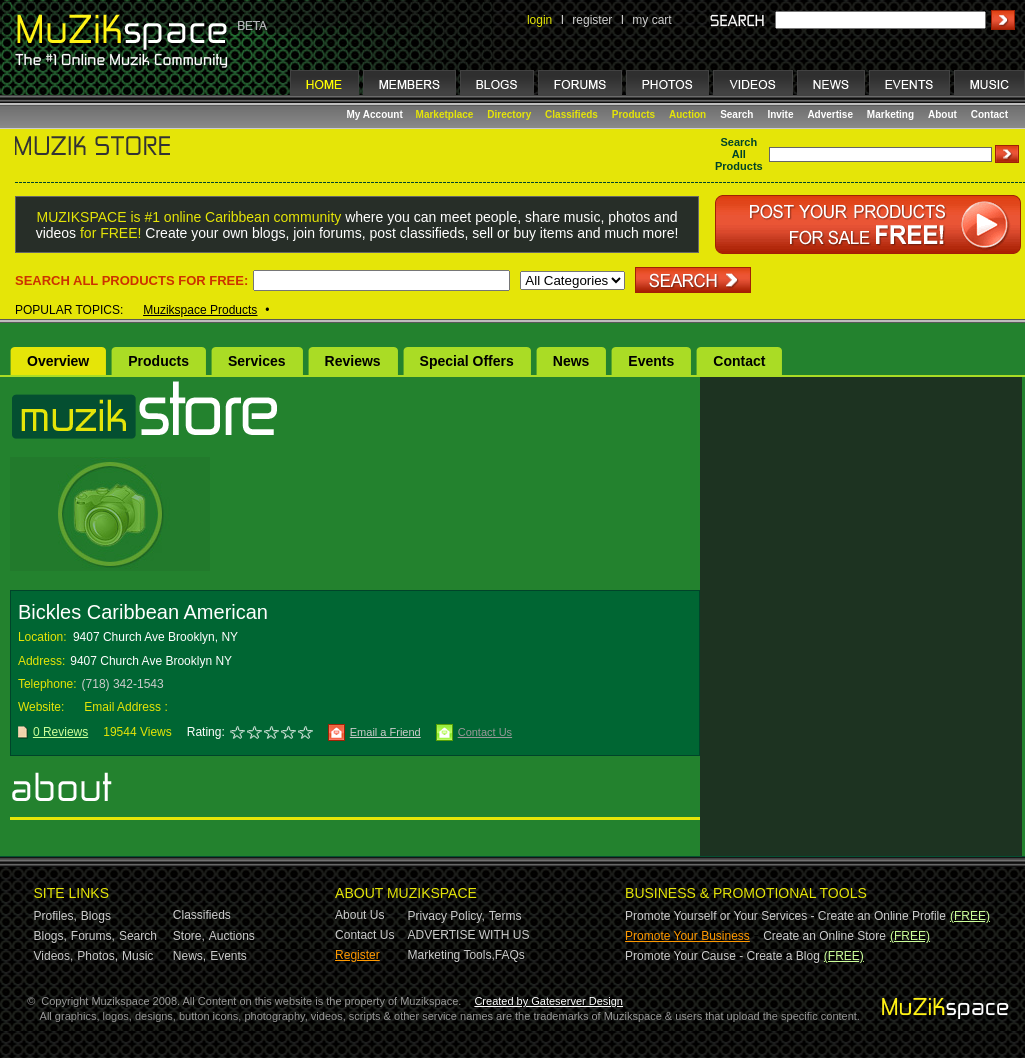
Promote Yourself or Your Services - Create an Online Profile (785, 916)
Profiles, (55, 916)
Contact (989, 114)
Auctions (232, 936)
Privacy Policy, (446, 916)
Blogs (96, 916)
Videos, (54, 956)
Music (137, 956)
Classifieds (571, 114)
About (942, 114)
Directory (509, 114)
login (539, 20)
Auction (687, 114)
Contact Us (485, 732)
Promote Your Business (687, 936)
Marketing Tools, (451, 955)
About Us (359, 915)
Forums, (93, 936)
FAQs (510, 955)
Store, (189, 936)
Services (257, 361)
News (571, 361)
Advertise (830, 114)
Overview (58, 361)
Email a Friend (385, 732)
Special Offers (467, 361)
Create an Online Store (824, 936)
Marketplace (445, 114)
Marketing (890, 114)
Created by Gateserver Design (548, 1001)
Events (651, 361)
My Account (376, 114)
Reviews (353, 361)
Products (633, 114)
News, (189, 956)
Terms (505, 916)
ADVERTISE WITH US (469, 935)
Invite (780, 114)
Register (357, 955)
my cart (651, 20)
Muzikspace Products (200, 310)
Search (736, 114)
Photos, (97, 956)
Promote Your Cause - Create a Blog (722, 956)
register (592, 20)
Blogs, (50, 936)
